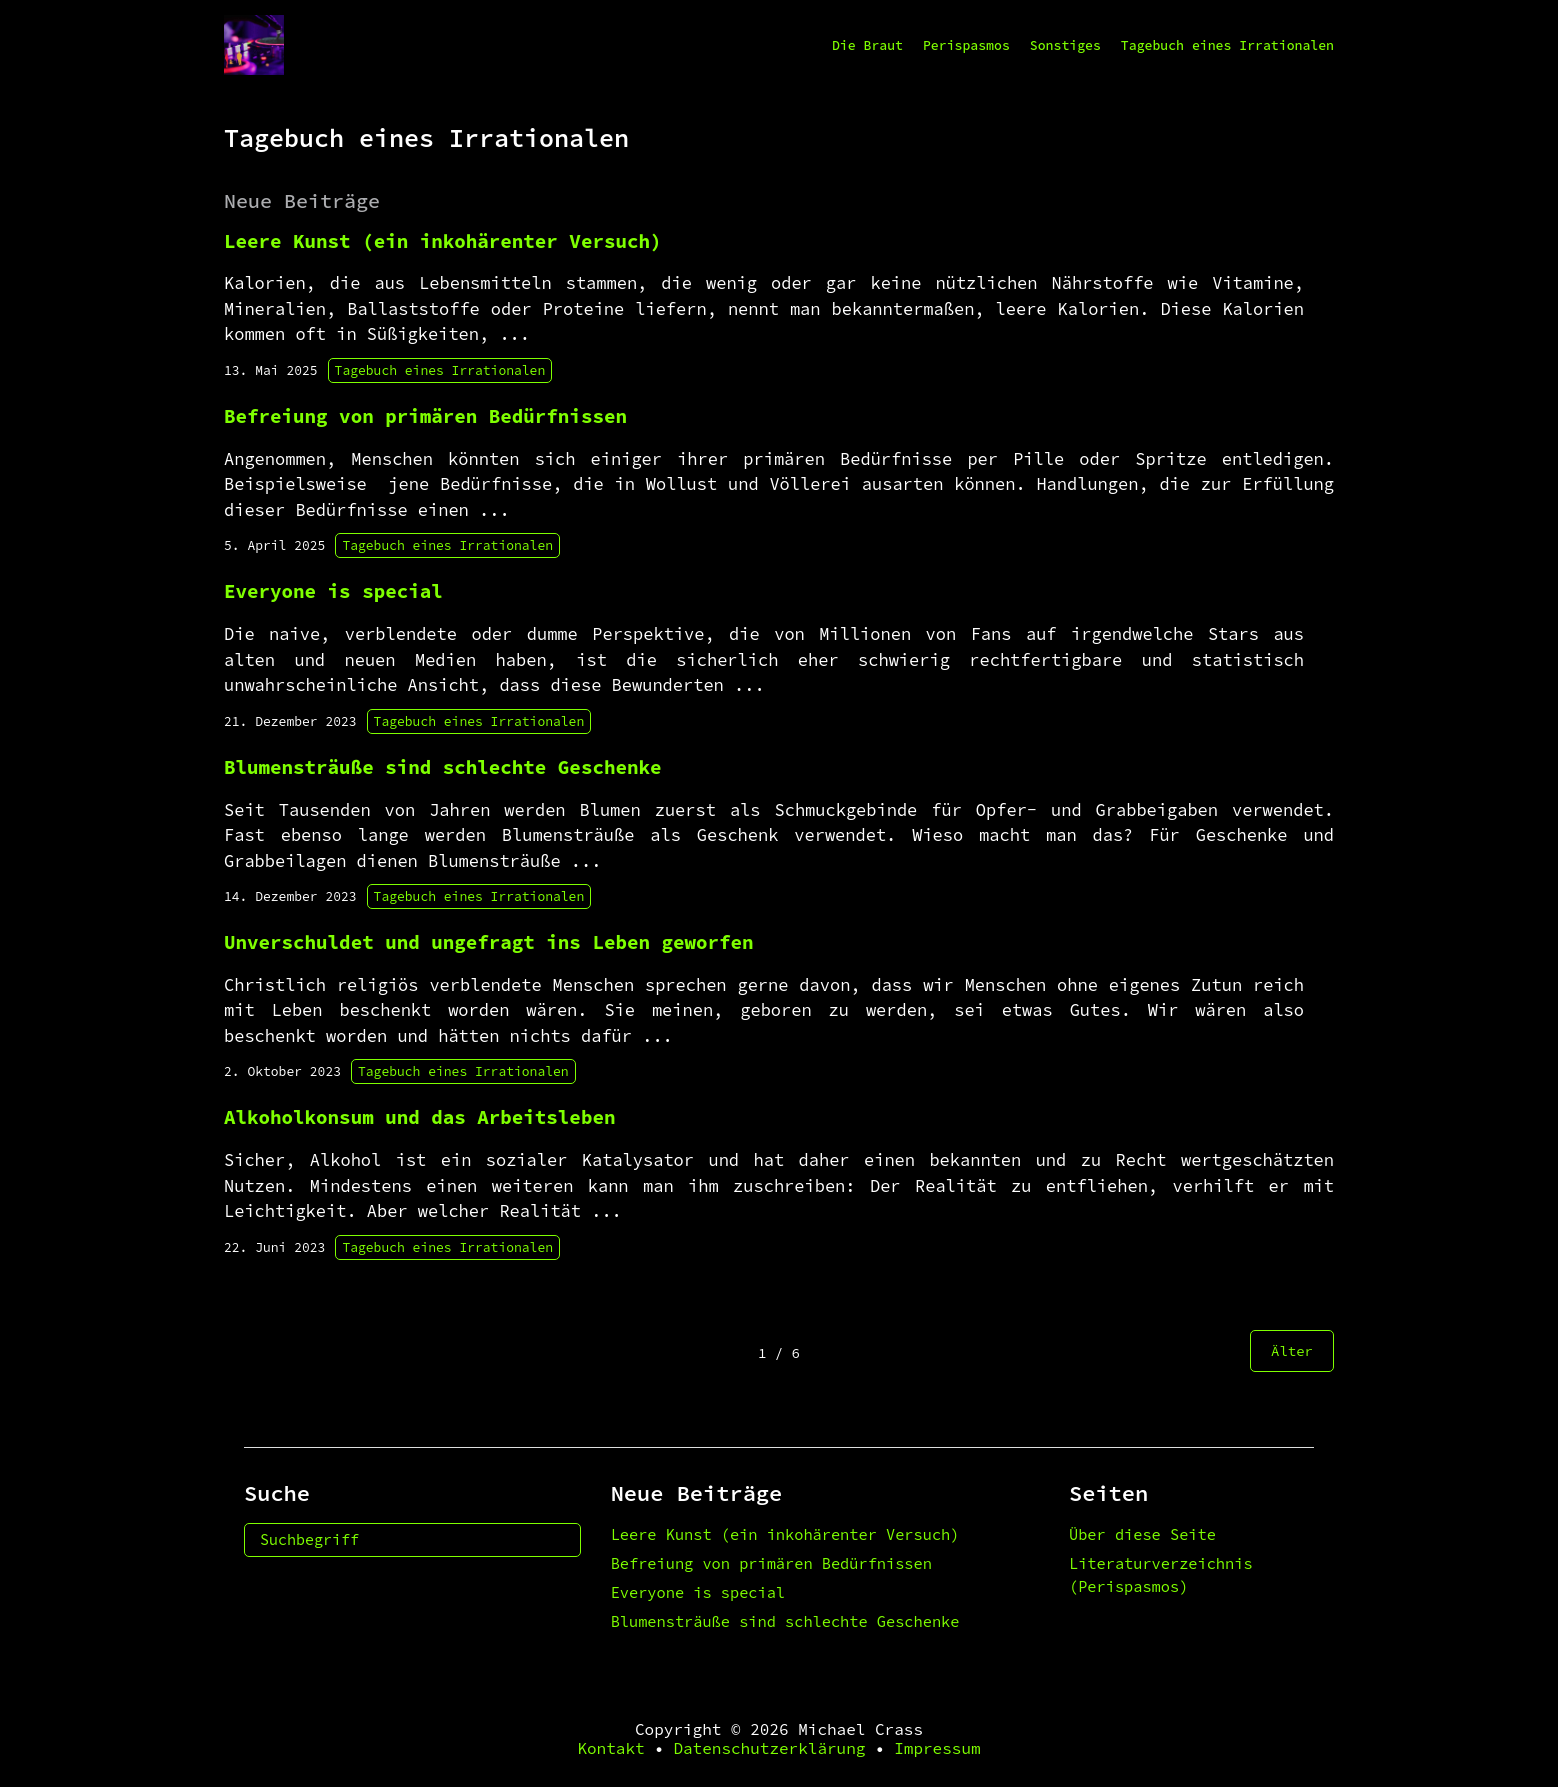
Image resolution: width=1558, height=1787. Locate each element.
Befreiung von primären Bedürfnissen (771, 1563)
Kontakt (610, 1748)
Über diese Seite (1142, 1534)
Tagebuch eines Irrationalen (1227, 45)
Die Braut (867, 45)
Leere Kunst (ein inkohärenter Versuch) (785, 1534)
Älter (1292, 1351)
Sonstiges (1065, 45)
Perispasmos (966, 45)
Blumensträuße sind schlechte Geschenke (785, 1621)
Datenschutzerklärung (769, 1748)
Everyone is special (698, 1592)
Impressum (937, 1748)
